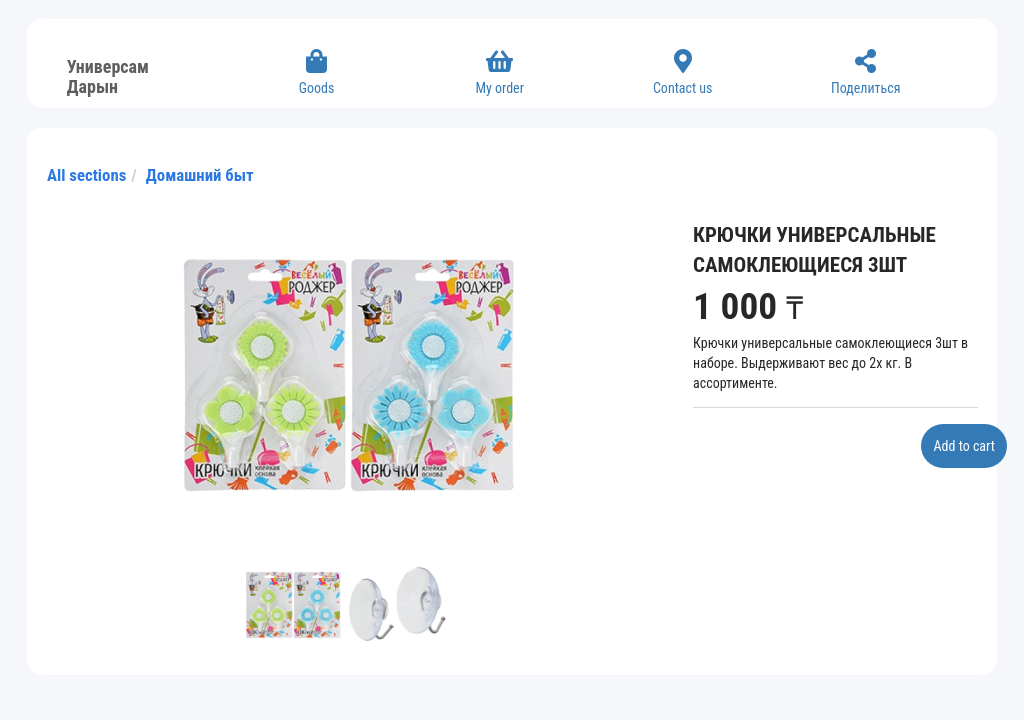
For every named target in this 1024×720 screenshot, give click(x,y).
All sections (86, 175)
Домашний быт (200, 175)
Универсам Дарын (108, 74)
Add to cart (963, 446)
